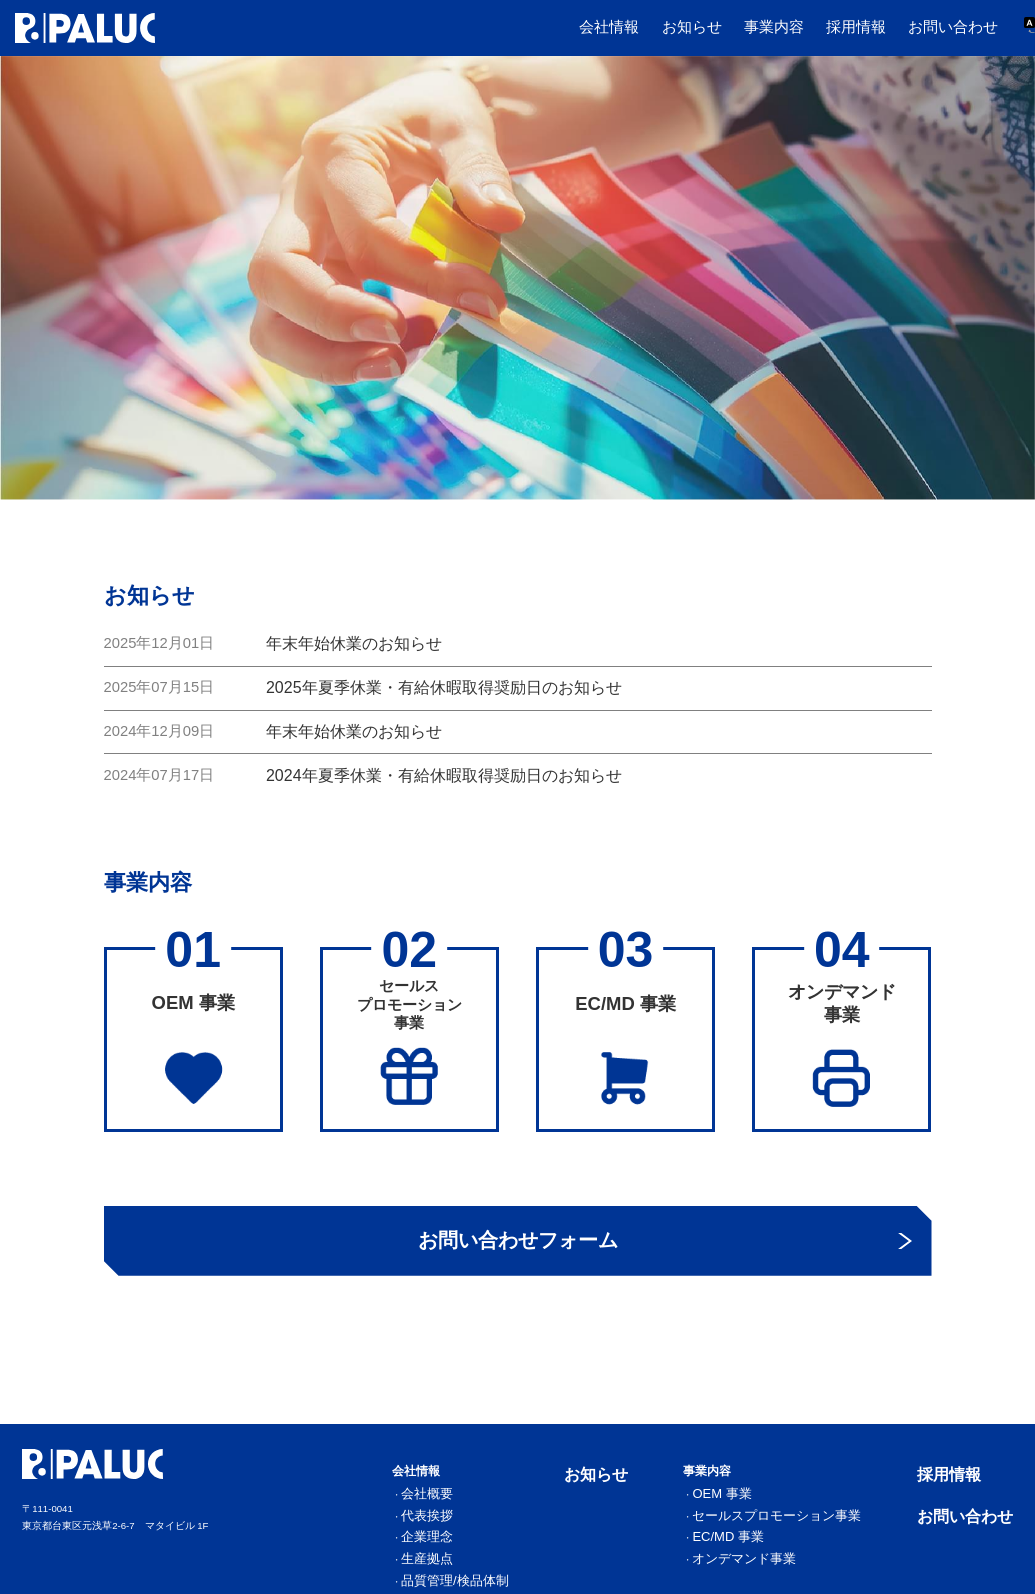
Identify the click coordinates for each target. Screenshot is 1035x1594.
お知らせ (692, 27)
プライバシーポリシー (973, 1588)
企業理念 (544, 1534)
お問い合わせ (953, 27)
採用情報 (856, 27)
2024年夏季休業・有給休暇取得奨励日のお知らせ (432, 767)
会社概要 (544, 1501)
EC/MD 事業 (792, 1534)
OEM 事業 (788, 1501)
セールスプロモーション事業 (826, 1518)
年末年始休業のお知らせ (348, 642)
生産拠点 (544, 1551)
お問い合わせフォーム (517, 1243)
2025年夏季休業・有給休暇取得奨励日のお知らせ (432, 684)
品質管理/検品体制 (563, 1568)
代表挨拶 (544, 1518)
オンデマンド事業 (804, 1551)
